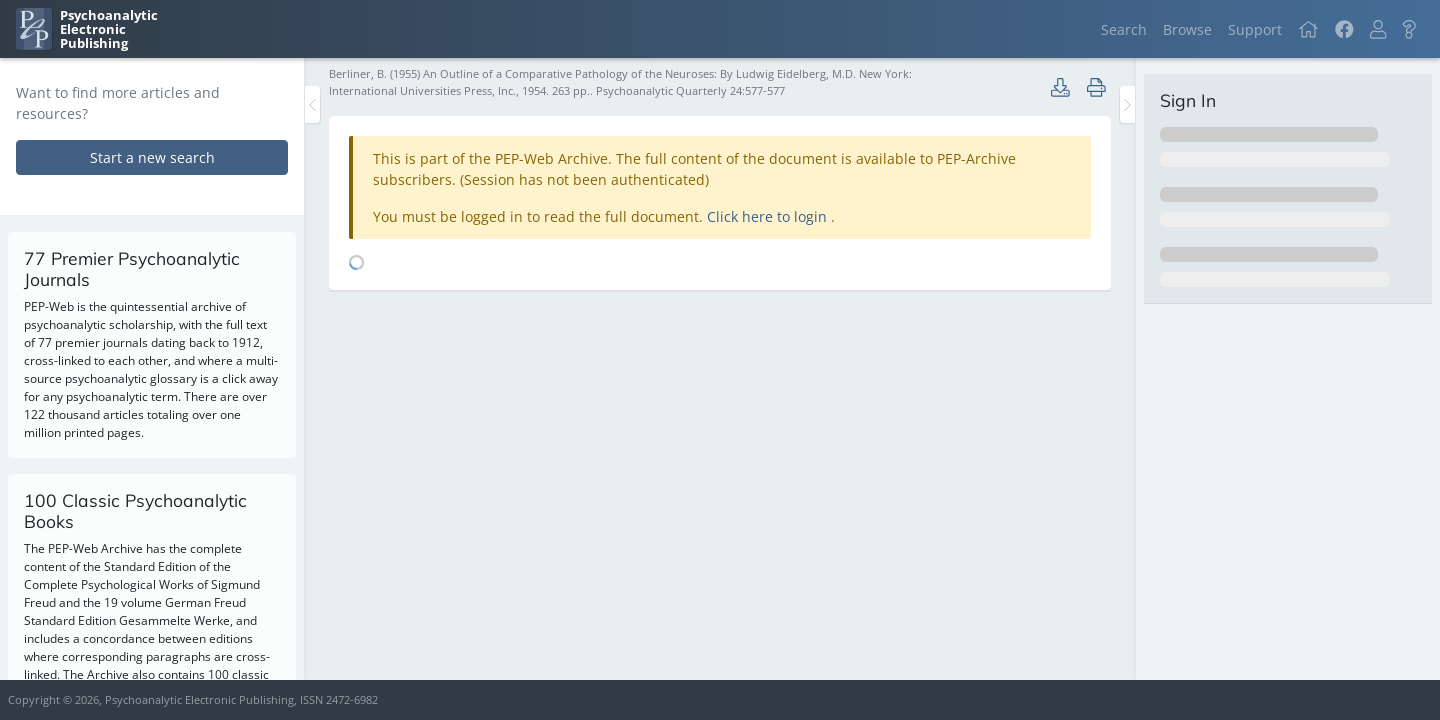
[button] (1378, 29)
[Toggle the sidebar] (312, 104)
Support (1255, 29)
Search (1124, 29)
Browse (1187, 29)
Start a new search (152, 157)
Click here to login (769, 216)
